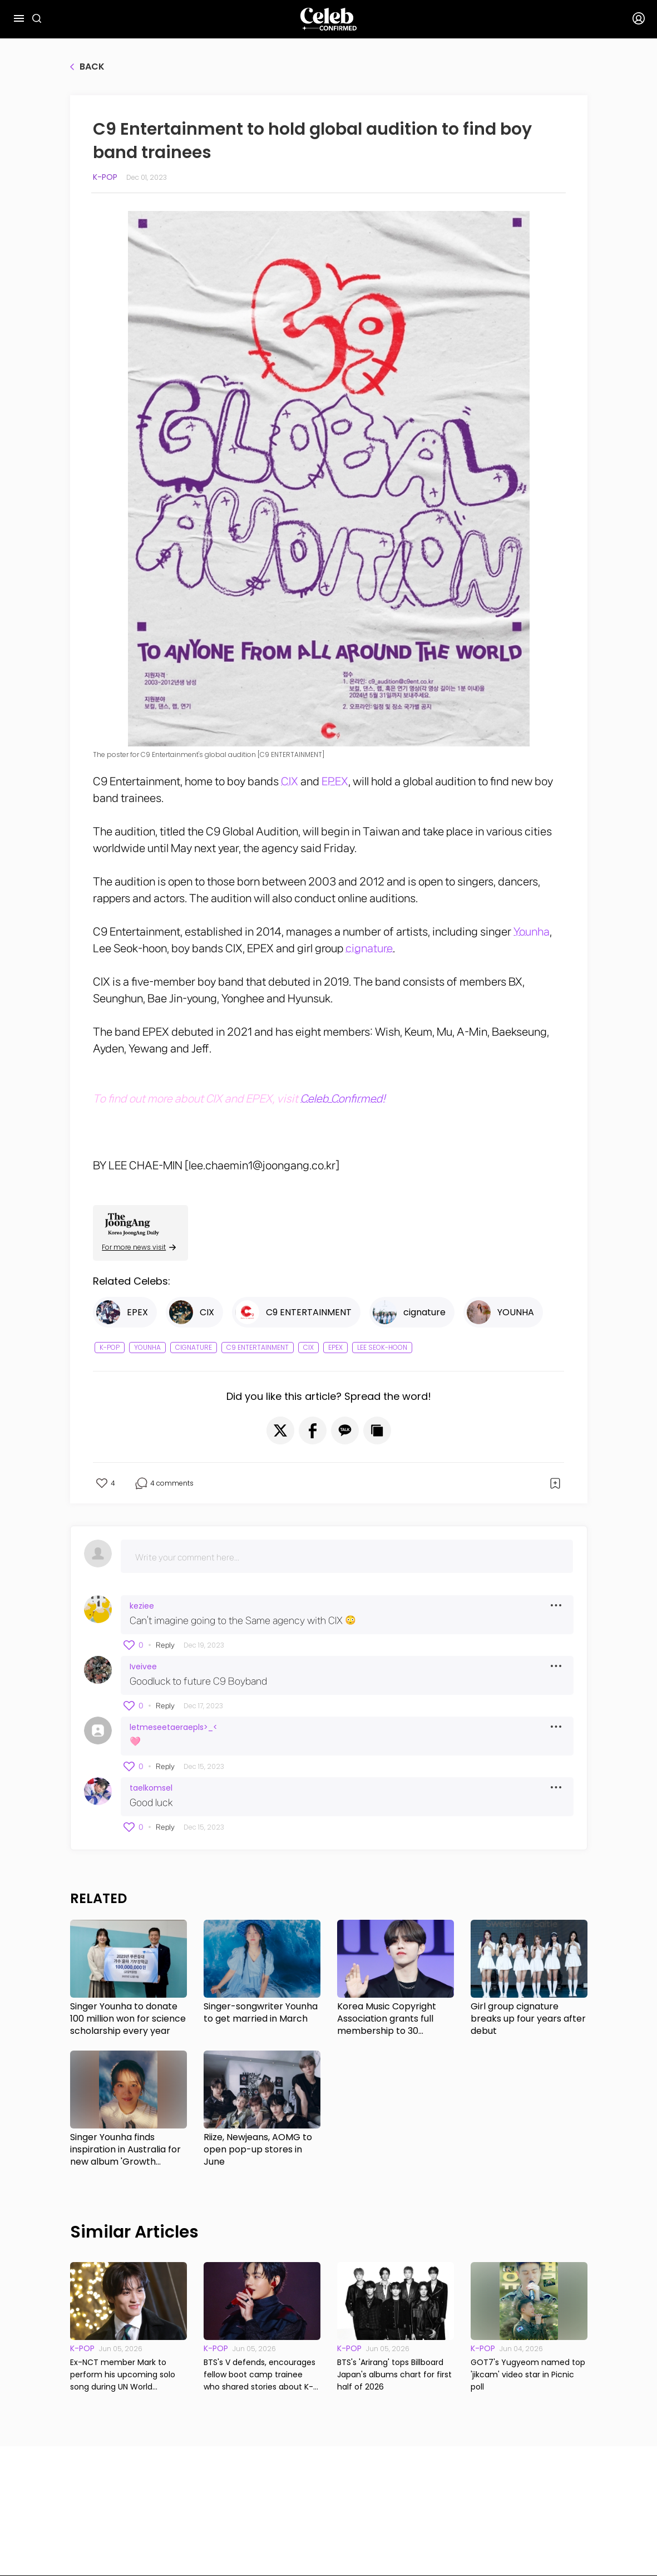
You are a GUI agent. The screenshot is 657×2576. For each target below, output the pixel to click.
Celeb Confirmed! (343, 1098)
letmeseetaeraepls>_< (174, 1727)
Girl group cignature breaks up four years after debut (528, 2018)
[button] (280, 1430)
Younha (531, 931)
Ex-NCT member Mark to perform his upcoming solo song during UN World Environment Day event (122, 2375)
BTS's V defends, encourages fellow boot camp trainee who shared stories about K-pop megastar (259, 2375)
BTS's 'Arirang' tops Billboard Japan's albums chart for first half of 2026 (394, 2374)
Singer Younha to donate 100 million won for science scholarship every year (128, 2018)
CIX (289, 781)
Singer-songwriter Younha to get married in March (261, 2012)
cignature (369, 948)
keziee (142, 1605)
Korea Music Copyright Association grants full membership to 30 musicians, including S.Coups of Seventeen (386, 2018)
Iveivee (143, 1666)
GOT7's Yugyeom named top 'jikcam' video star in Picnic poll (528, 2374)
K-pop (105, 177)
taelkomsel (151, 1787)
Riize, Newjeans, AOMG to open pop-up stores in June (258, 2149)
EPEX (335, 781)
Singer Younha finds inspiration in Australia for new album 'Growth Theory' (125, 2149)
